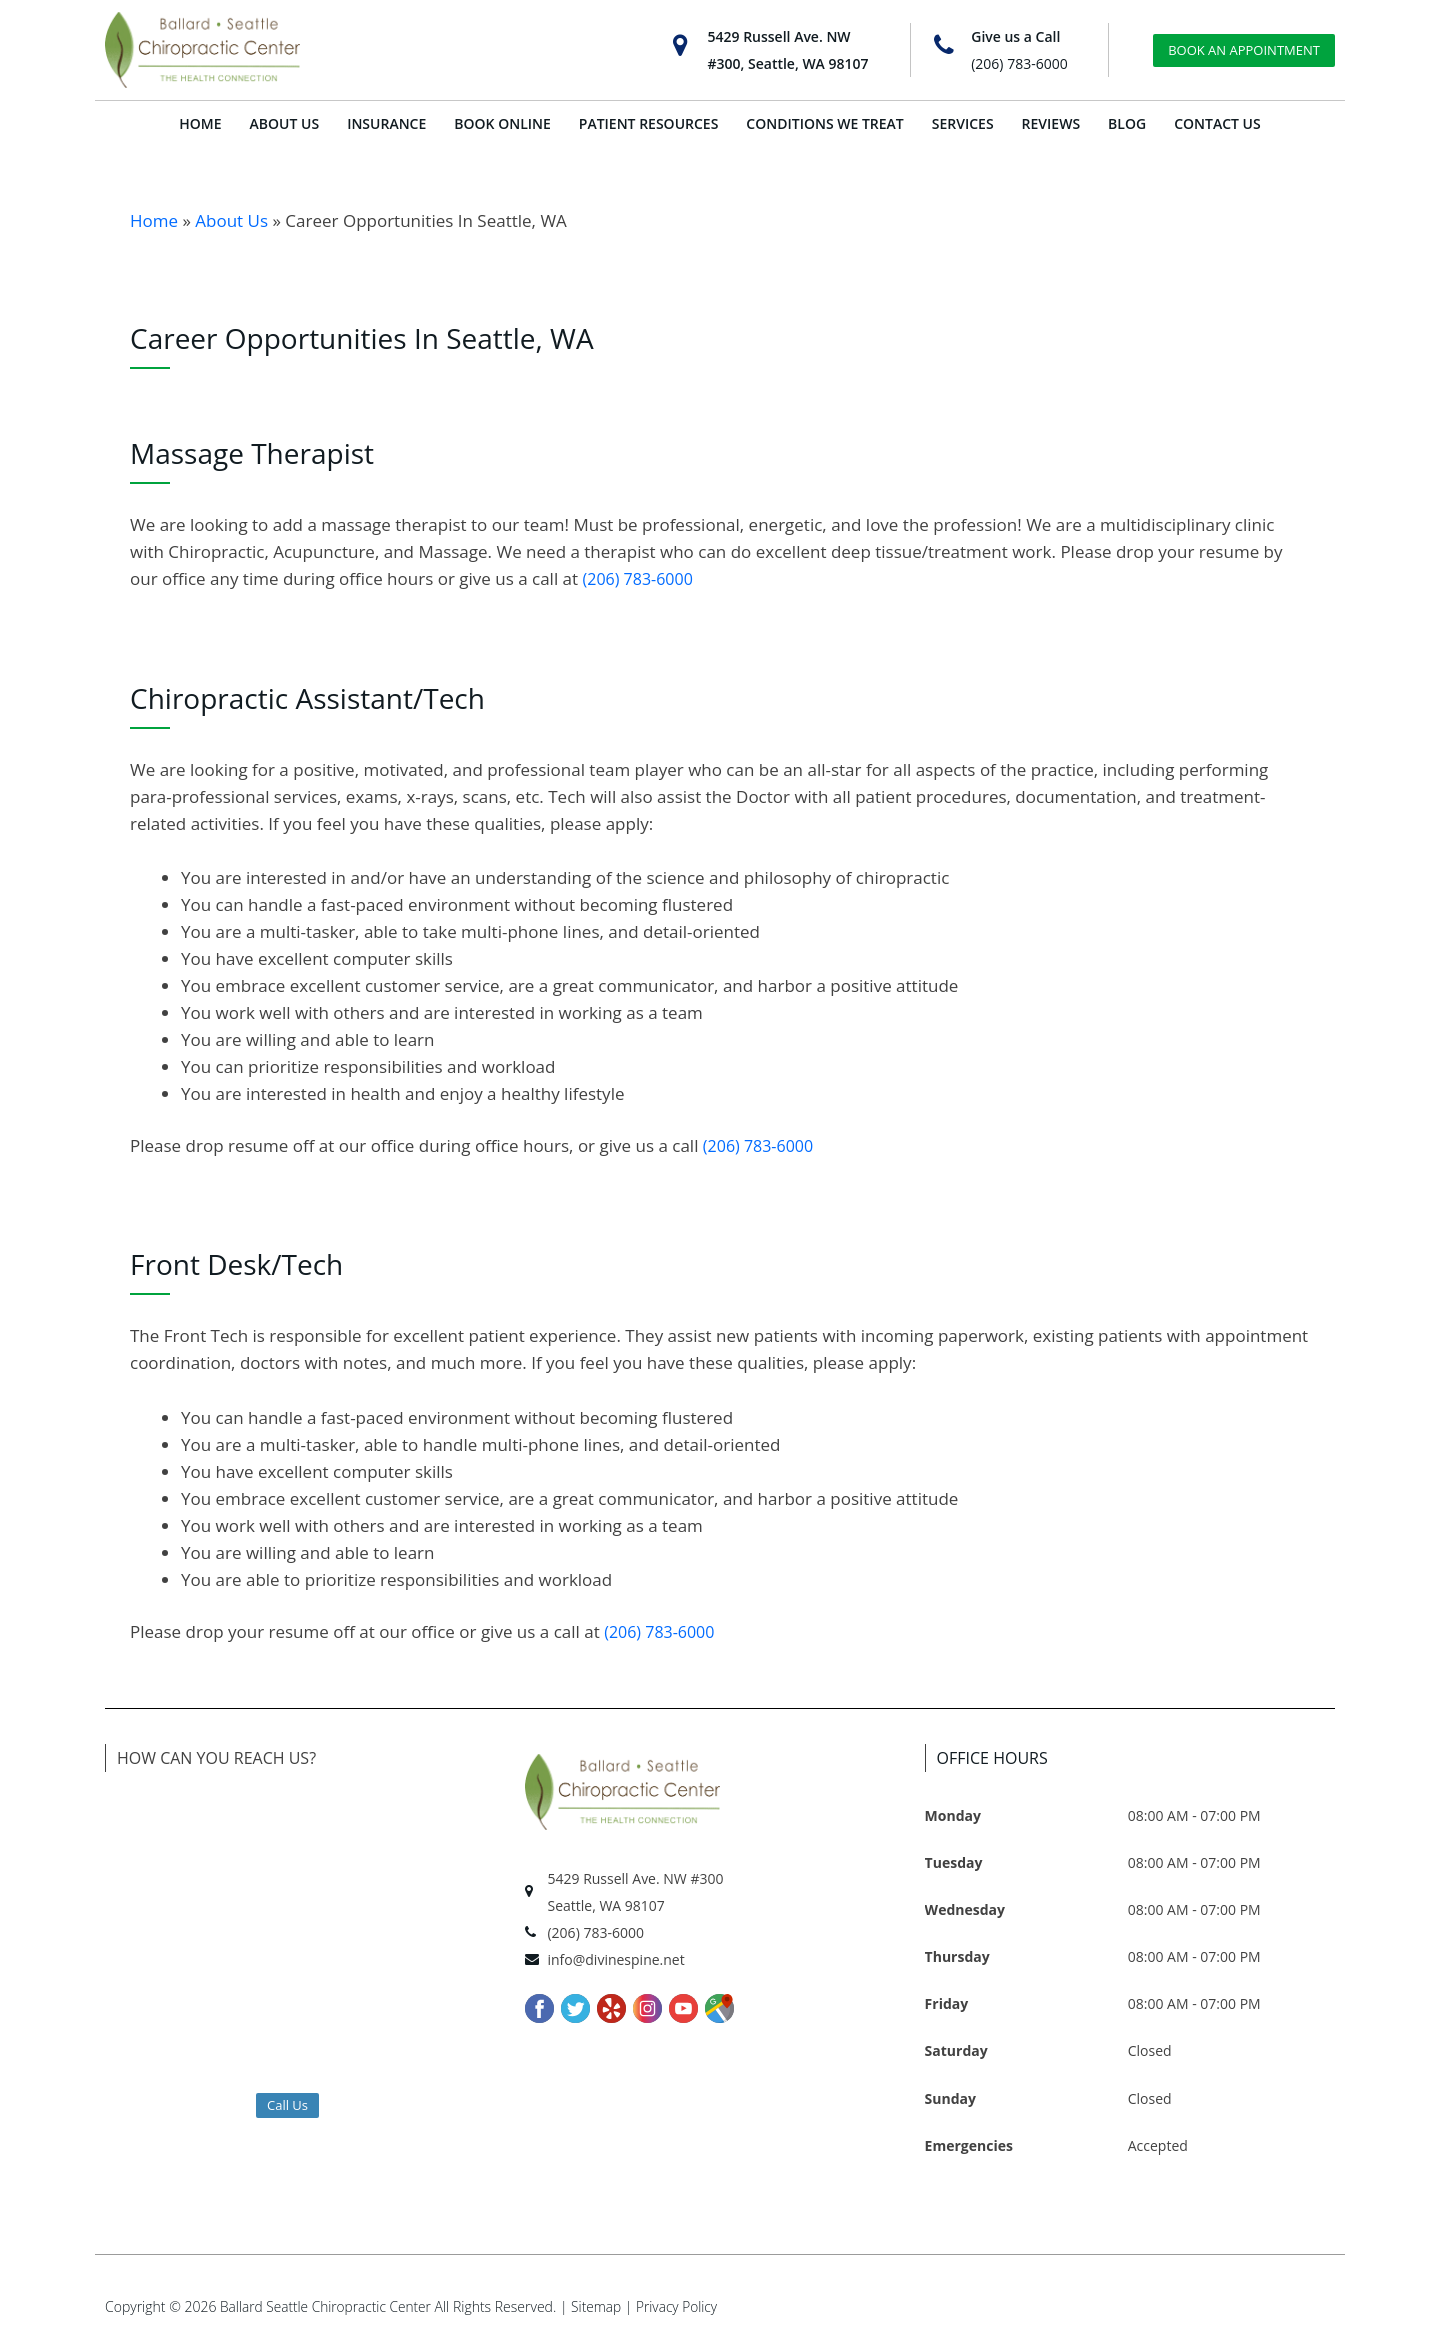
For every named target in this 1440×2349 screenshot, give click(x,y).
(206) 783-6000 (1019, 63)
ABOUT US (285, 123)
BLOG (1127, 123)
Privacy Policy (684, 2306)
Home (154, 220)
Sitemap (601, 2306)
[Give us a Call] (943, 45)
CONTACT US (1217, 123)
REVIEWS (1051, 123)
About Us (231, 220)
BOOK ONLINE (502, 123)
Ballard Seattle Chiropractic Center (328, 2306)
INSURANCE (386, 123)
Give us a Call (1015, 36)
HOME (200, 123)
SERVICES (963, 123)
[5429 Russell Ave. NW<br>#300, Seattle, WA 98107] (680, 45)
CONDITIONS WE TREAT (824, 123)
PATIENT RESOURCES (649, 123)
